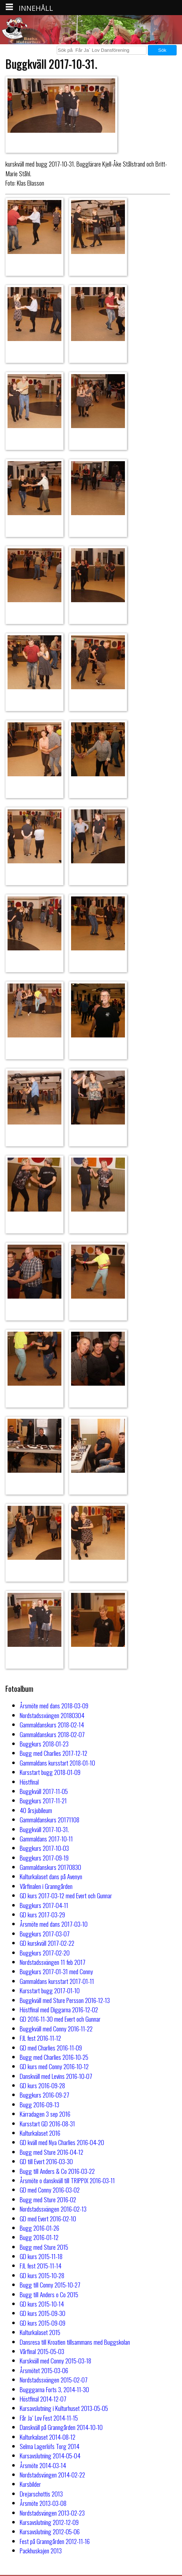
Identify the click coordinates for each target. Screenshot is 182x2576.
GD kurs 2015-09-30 (42, 2313)
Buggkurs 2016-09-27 (44, 2094)
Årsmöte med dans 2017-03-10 (54, 1923)
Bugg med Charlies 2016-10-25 (54, 2057)
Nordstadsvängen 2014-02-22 (52, 2474)
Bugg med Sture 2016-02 (48, 2199)
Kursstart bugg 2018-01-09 (50, 1772)
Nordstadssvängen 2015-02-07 (54, 2379)
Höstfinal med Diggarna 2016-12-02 (59, 2009)
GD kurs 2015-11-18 (41, 2256)
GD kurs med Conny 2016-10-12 (54, 2066)
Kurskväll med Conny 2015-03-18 (55, 2360)
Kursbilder (30, 2484)
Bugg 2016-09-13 (39, 2104)
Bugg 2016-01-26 (39, 2227)
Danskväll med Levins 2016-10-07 (56, 2076)
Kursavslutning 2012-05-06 (50, 2531)
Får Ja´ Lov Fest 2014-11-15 (49, 2417)
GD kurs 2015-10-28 (42, 2275)
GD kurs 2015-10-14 (42, 2303)
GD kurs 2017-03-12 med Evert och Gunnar (66, 1895)
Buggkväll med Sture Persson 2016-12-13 (65, 2000)
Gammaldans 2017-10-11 (46, 1838)
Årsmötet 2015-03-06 (44, 2370)
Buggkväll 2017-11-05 (44, 1791)
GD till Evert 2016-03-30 (46, 2161)
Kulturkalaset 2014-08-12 (47, 2436)
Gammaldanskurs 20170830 (50, 1867)
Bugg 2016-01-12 (39, 2237)
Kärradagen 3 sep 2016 (45, 2113)
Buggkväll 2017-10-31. (44, 1829)
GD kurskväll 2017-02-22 (47, 1943)
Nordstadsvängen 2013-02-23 (52, 2512)
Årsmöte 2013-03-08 (43, 2503)
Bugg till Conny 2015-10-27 (50, 2284)
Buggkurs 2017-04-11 (44, 1905)
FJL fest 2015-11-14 (40, 2265)
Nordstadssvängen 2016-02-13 (53, 2208)
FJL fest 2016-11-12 (40, 2038)
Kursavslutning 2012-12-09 (49, 2522)
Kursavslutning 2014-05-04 (50, 2455)
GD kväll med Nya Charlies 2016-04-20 (62, 2142)
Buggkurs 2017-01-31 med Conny (56, 1971)
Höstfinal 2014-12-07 (43, 2398)
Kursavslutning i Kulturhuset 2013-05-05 (64, 2408)
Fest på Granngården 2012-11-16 (55, 2541)
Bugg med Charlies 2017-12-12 (53, 1753)
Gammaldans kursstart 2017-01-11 (57, 1981)
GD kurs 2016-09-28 (42, 2085)
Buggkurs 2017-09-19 (44, 1857)
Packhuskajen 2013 (41, 2550)
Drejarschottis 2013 (41, 2493)
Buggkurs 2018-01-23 (44, 1743)
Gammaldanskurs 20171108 (49, 1819)
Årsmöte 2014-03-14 (43, 2465)
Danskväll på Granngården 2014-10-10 (61, 2427)
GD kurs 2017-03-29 (42, 1914)
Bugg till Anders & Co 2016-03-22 (57, 2171)
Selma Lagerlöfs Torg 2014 (49, 2446)
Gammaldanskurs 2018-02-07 (52, 1734)
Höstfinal (29, 1781)
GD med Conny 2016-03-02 (50, 2189)
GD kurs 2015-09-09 (42, 2322)
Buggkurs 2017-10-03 (44, 1848)
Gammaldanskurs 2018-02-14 (52, 1724)
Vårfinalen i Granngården (46, 1886)
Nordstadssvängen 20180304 (52, 1715)
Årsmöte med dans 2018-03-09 (54, 1705)
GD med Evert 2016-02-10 (48, 2218)
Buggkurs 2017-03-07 (45, 1933)
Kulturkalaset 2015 (40, 2332)
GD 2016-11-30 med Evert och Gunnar (60, 2018)
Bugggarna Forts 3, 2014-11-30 (54, 2389)
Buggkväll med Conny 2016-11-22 (56, 2028)
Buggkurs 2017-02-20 (45, 1952)
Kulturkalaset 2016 (40, 2132)
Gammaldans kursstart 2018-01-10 (57, 1762)
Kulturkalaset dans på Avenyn (51, 1876)
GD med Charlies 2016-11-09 (51, 2047)
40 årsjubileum (36, 1810)
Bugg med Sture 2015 (44, 2247)
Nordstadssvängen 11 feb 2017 (52, 1962)
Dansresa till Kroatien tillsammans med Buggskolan (75, 2341)
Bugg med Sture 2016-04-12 (51, 2152)
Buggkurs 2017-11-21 (43, 1800)
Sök (162, 50)
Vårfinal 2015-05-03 (42, 2351)
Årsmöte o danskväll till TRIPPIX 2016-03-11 (67, 2180)
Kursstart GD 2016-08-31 (47, 2123)
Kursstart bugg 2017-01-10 (50, 1990)
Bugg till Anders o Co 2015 (49, 2294)
